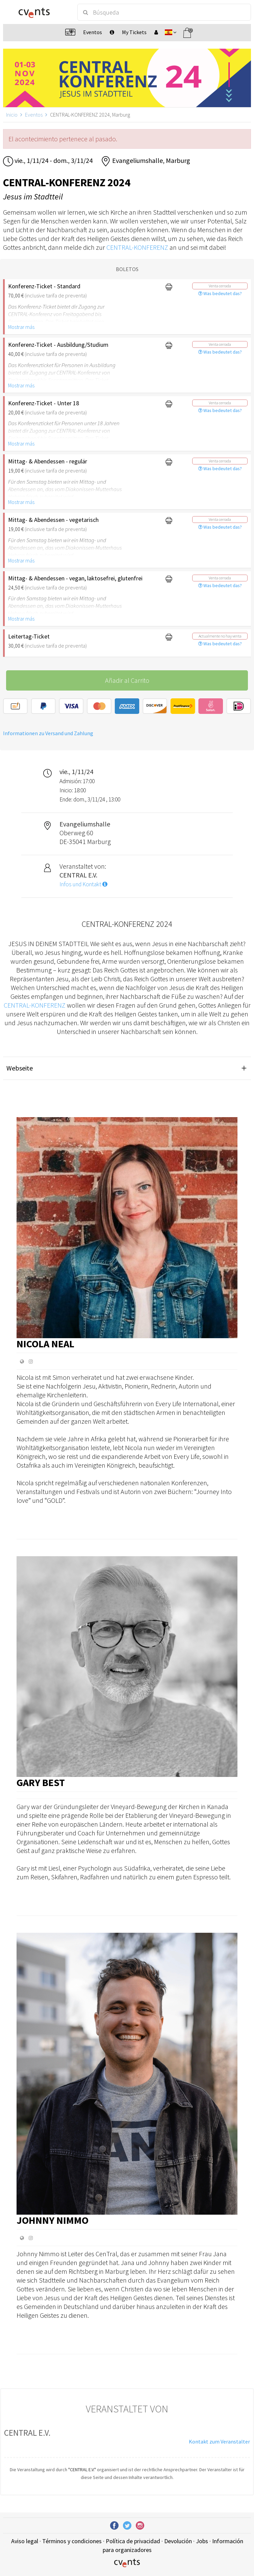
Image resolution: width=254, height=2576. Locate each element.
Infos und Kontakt (83, 884)
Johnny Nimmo (52, 2220)
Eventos (34, 114)
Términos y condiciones (72, 2541)
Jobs (202, 2541)
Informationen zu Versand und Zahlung (48, 733)
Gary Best (41, 1782)
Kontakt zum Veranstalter (219, 2441)
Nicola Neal (45, 1343)
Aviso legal (24, 2541)
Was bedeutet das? (220, 293)
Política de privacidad (133, 2541)
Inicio (12, 114)
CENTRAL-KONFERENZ (137, 247)
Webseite (19, 1068)
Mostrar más (21, 326)
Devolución (178, 2541)
